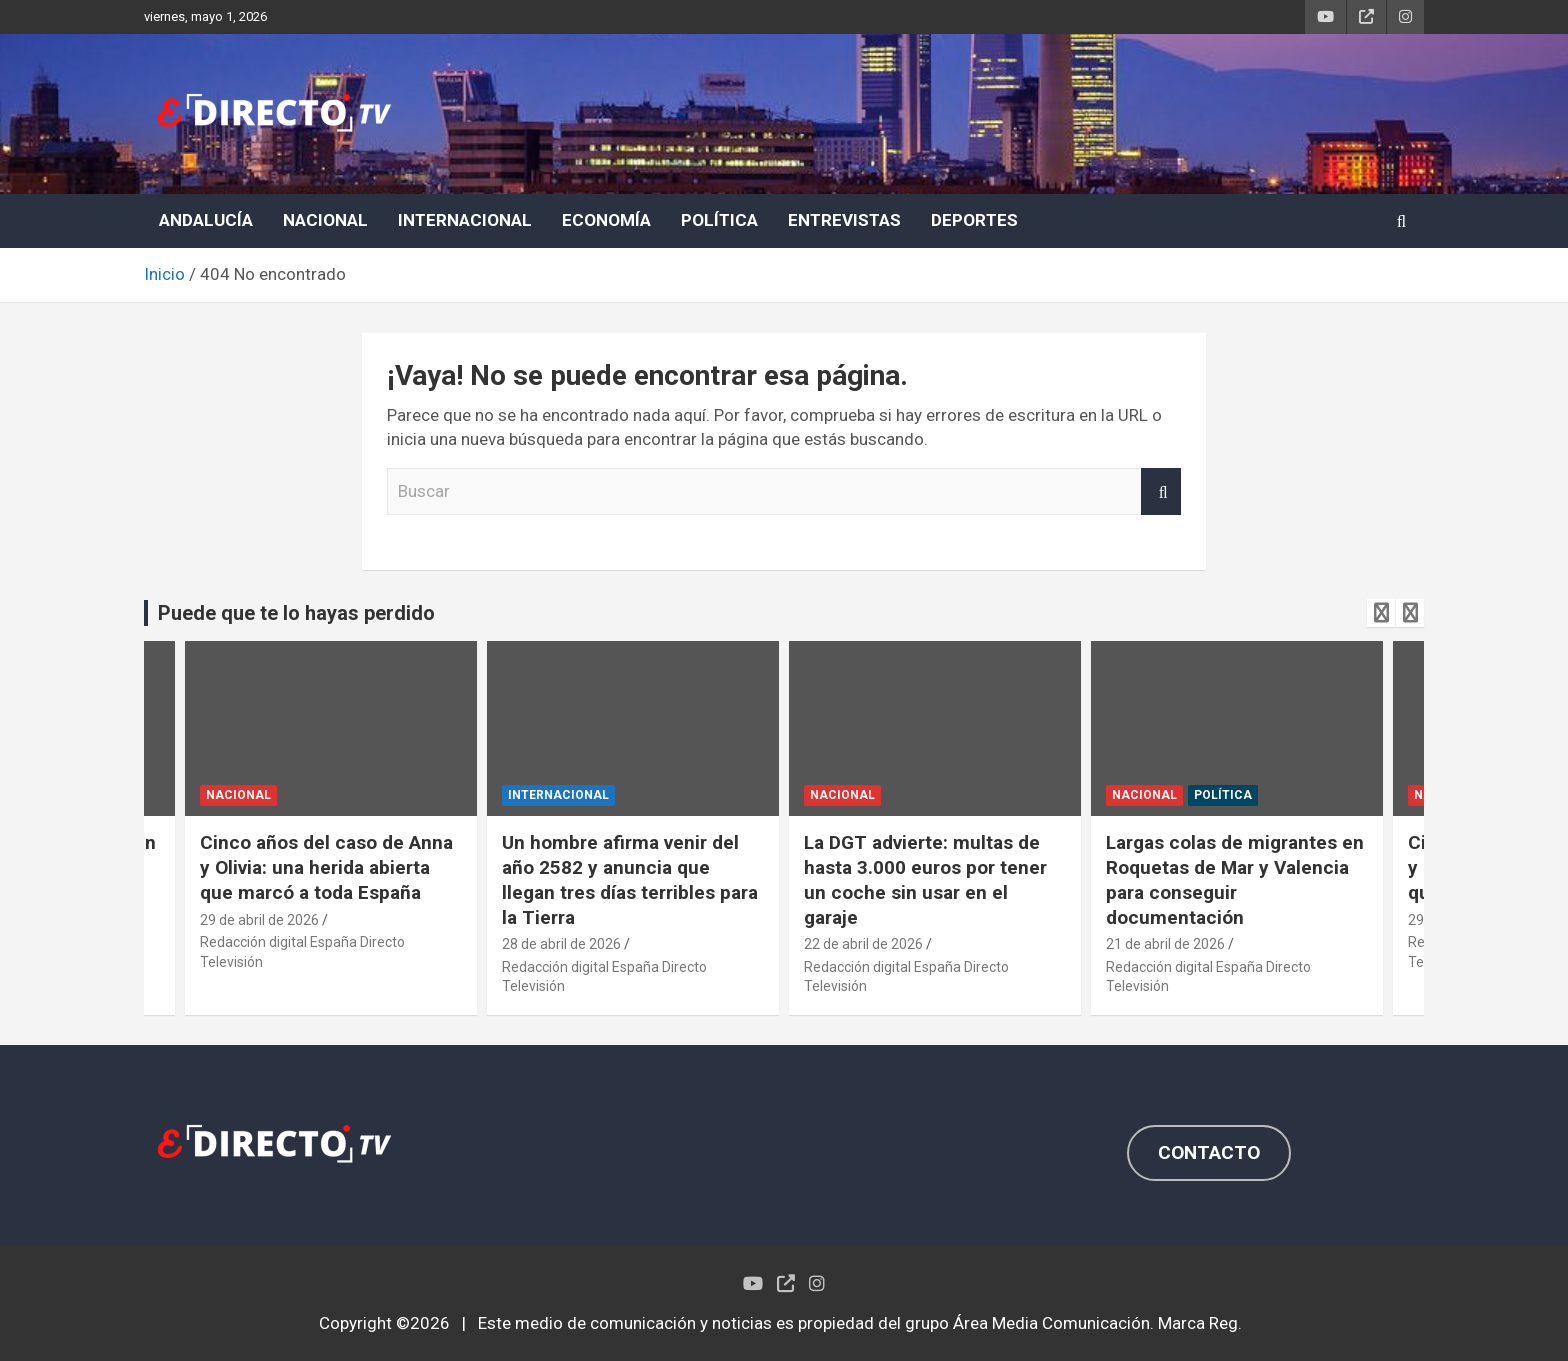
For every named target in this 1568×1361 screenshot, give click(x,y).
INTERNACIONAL (465, 220)
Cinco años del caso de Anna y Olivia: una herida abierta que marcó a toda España (326, 867)
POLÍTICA (719, 220)
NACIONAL (325, 220)
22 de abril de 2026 (863, 944)
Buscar (1161, 492)
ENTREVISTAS (844, 220)
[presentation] (1381, 613)
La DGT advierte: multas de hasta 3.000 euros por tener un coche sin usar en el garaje (925, 879)
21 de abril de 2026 (1165, 944)
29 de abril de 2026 (259, 920)
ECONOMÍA (606, 220)
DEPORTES (974, 220)
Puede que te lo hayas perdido (296, 613)
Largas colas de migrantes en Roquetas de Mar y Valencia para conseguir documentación (1235, 879)
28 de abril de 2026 (561, 944)
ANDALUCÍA (206, 220)
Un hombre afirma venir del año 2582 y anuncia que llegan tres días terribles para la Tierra (630, 879)
